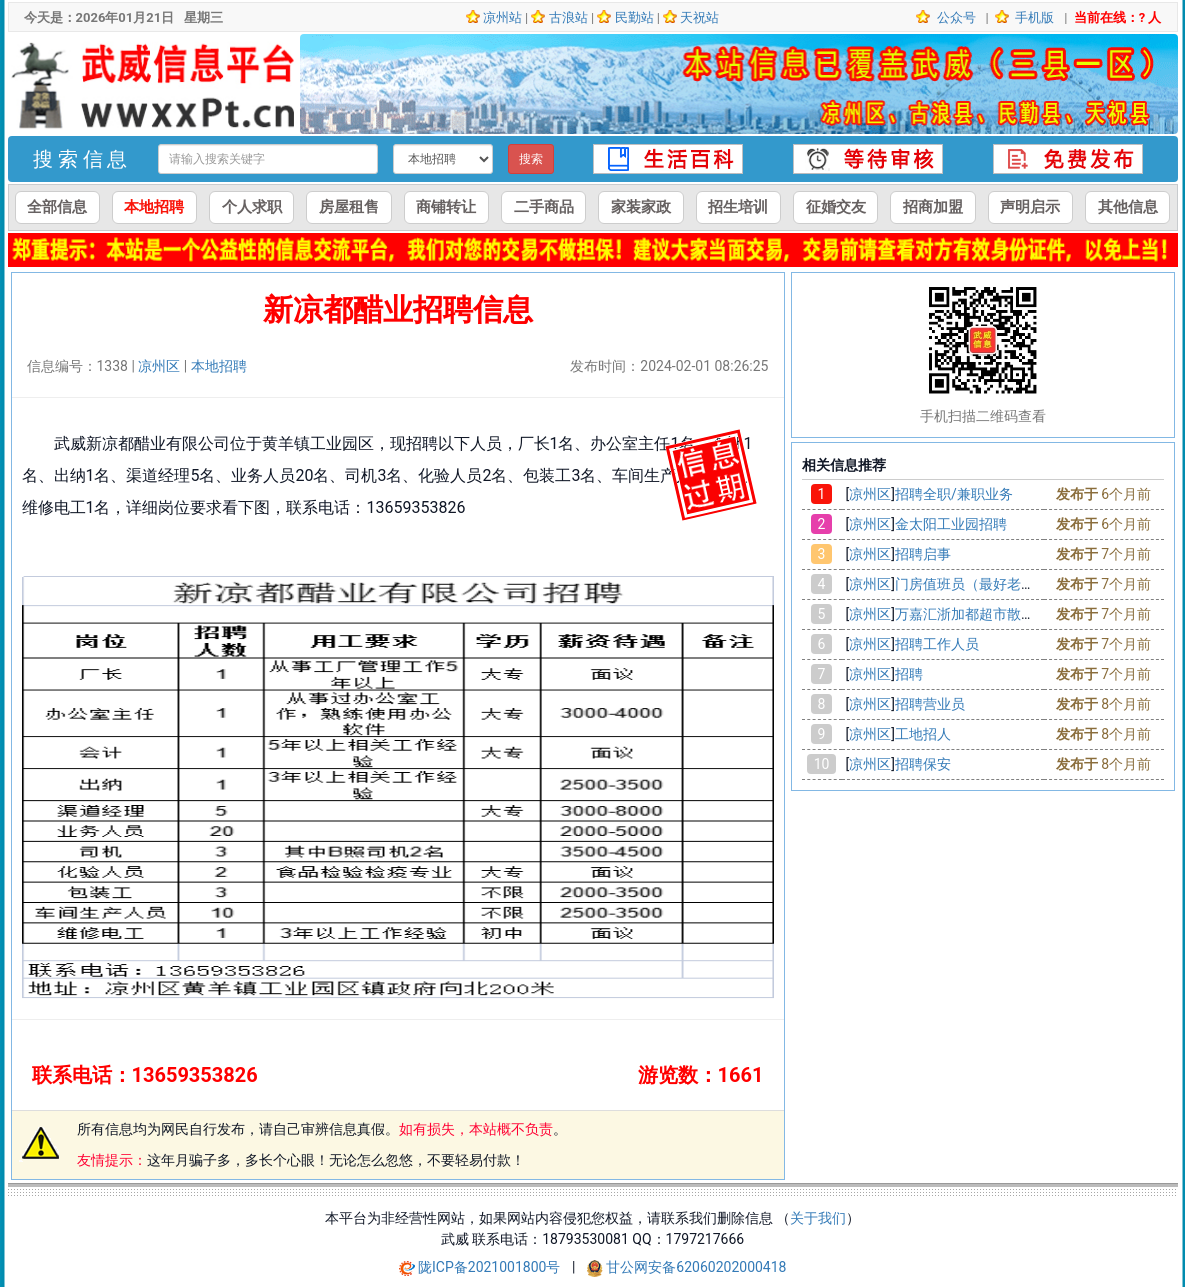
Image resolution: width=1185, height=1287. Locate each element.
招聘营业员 (930, 704)
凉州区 (159, 366)
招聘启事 (923, 554)
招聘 (909, 674)
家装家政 (641, 207)
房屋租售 (349, 207)
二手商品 (544, 207)
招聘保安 (923, 764)
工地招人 (923, 734)
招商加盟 (933, 207)
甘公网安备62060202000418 (696, 1267)
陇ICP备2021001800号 (491, 1267)
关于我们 (818, 1218)
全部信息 (57, 207)
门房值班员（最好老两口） (979, 584)
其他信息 (1128, 207)
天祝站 (699, 17)
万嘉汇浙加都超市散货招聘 (979, 614)
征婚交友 (836, 207)
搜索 (531, 159)
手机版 (1033, 17)
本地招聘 (154, 207)
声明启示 (1030, 207)
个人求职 (252, 207)
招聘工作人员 (937, 644)
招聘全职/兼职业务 (954, 494)
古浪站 (568, 17)
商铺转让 (446, 207)
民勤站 (634, 17)
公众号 (954, 17)
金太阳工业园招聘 (951, 524)
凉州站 (502, 17)
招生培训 (738, 207)
